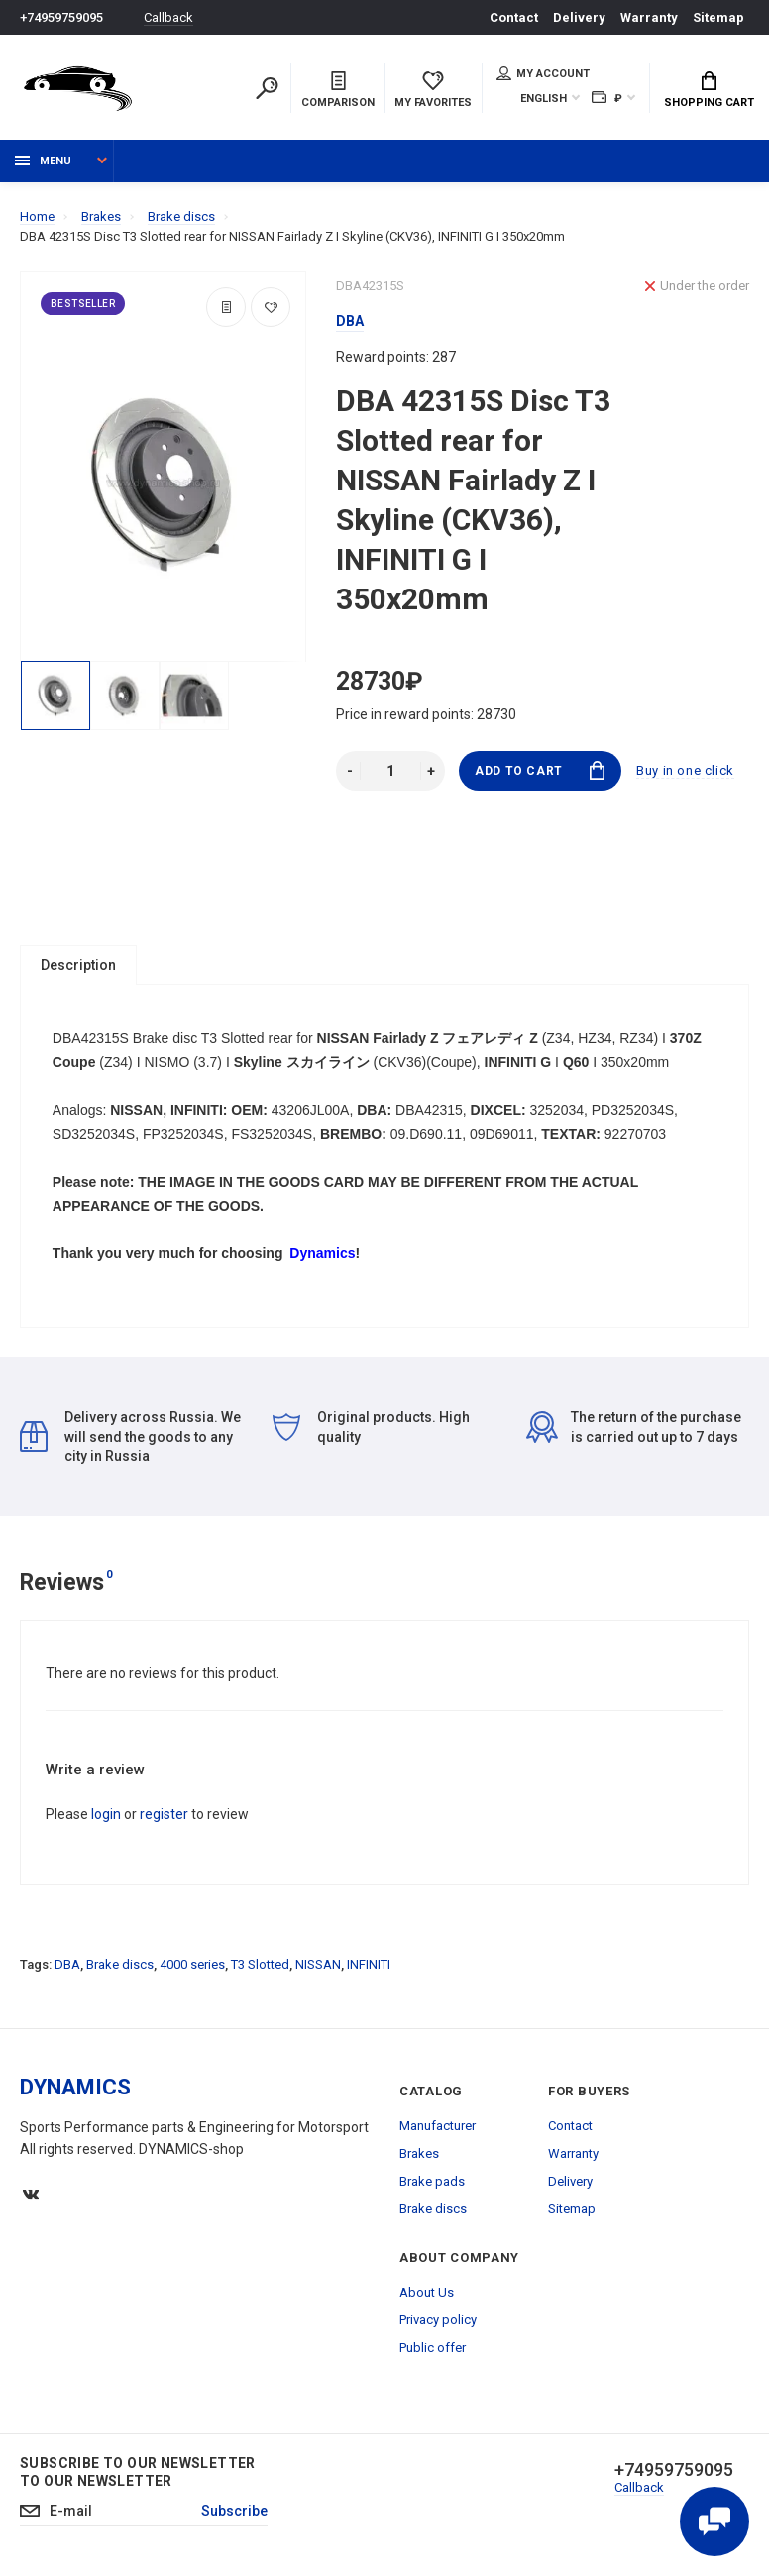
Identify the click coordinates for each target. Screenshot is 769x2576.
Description (78, 965)
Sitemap (718, 17)
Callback (168, 17)
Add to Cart (539, 770)
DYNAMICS (75, 2087)
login (106, 1814)
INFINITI (368, 1964)
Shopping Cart (709, 90)
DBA (67, 1964)
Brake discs (120, 1964)
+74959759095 (61, 17)
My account (543, 73)
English (543, 98)
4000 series (192, 1964)
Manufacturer (437, 2125)
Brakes (419, 2153)
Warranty (649, 17)
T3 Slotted (260, 1964)
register (164, 1814)
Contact (514, 17)
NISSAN (318, 1964)
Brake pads (432, 2181)
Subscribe (234, 2512)
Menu (43, 161)
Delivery (579, 17)
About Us (426, 2292)
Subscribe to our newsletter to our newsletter (138, 2472)
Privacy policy (438, 2319)
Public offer (432, 2347)
